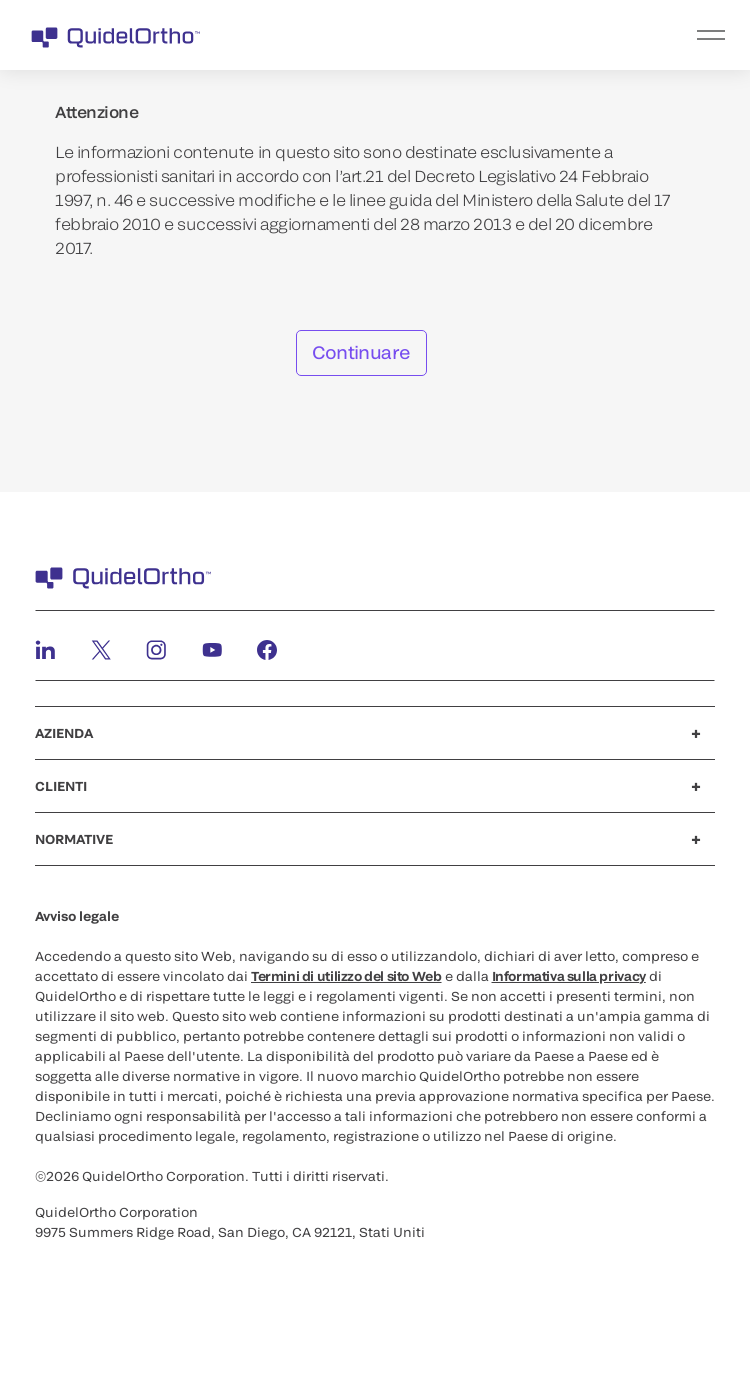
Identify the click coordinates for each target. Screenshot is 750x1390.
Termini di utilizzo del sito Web (346, 976)
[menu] (498, 35)
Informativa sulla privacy (569, 976)
